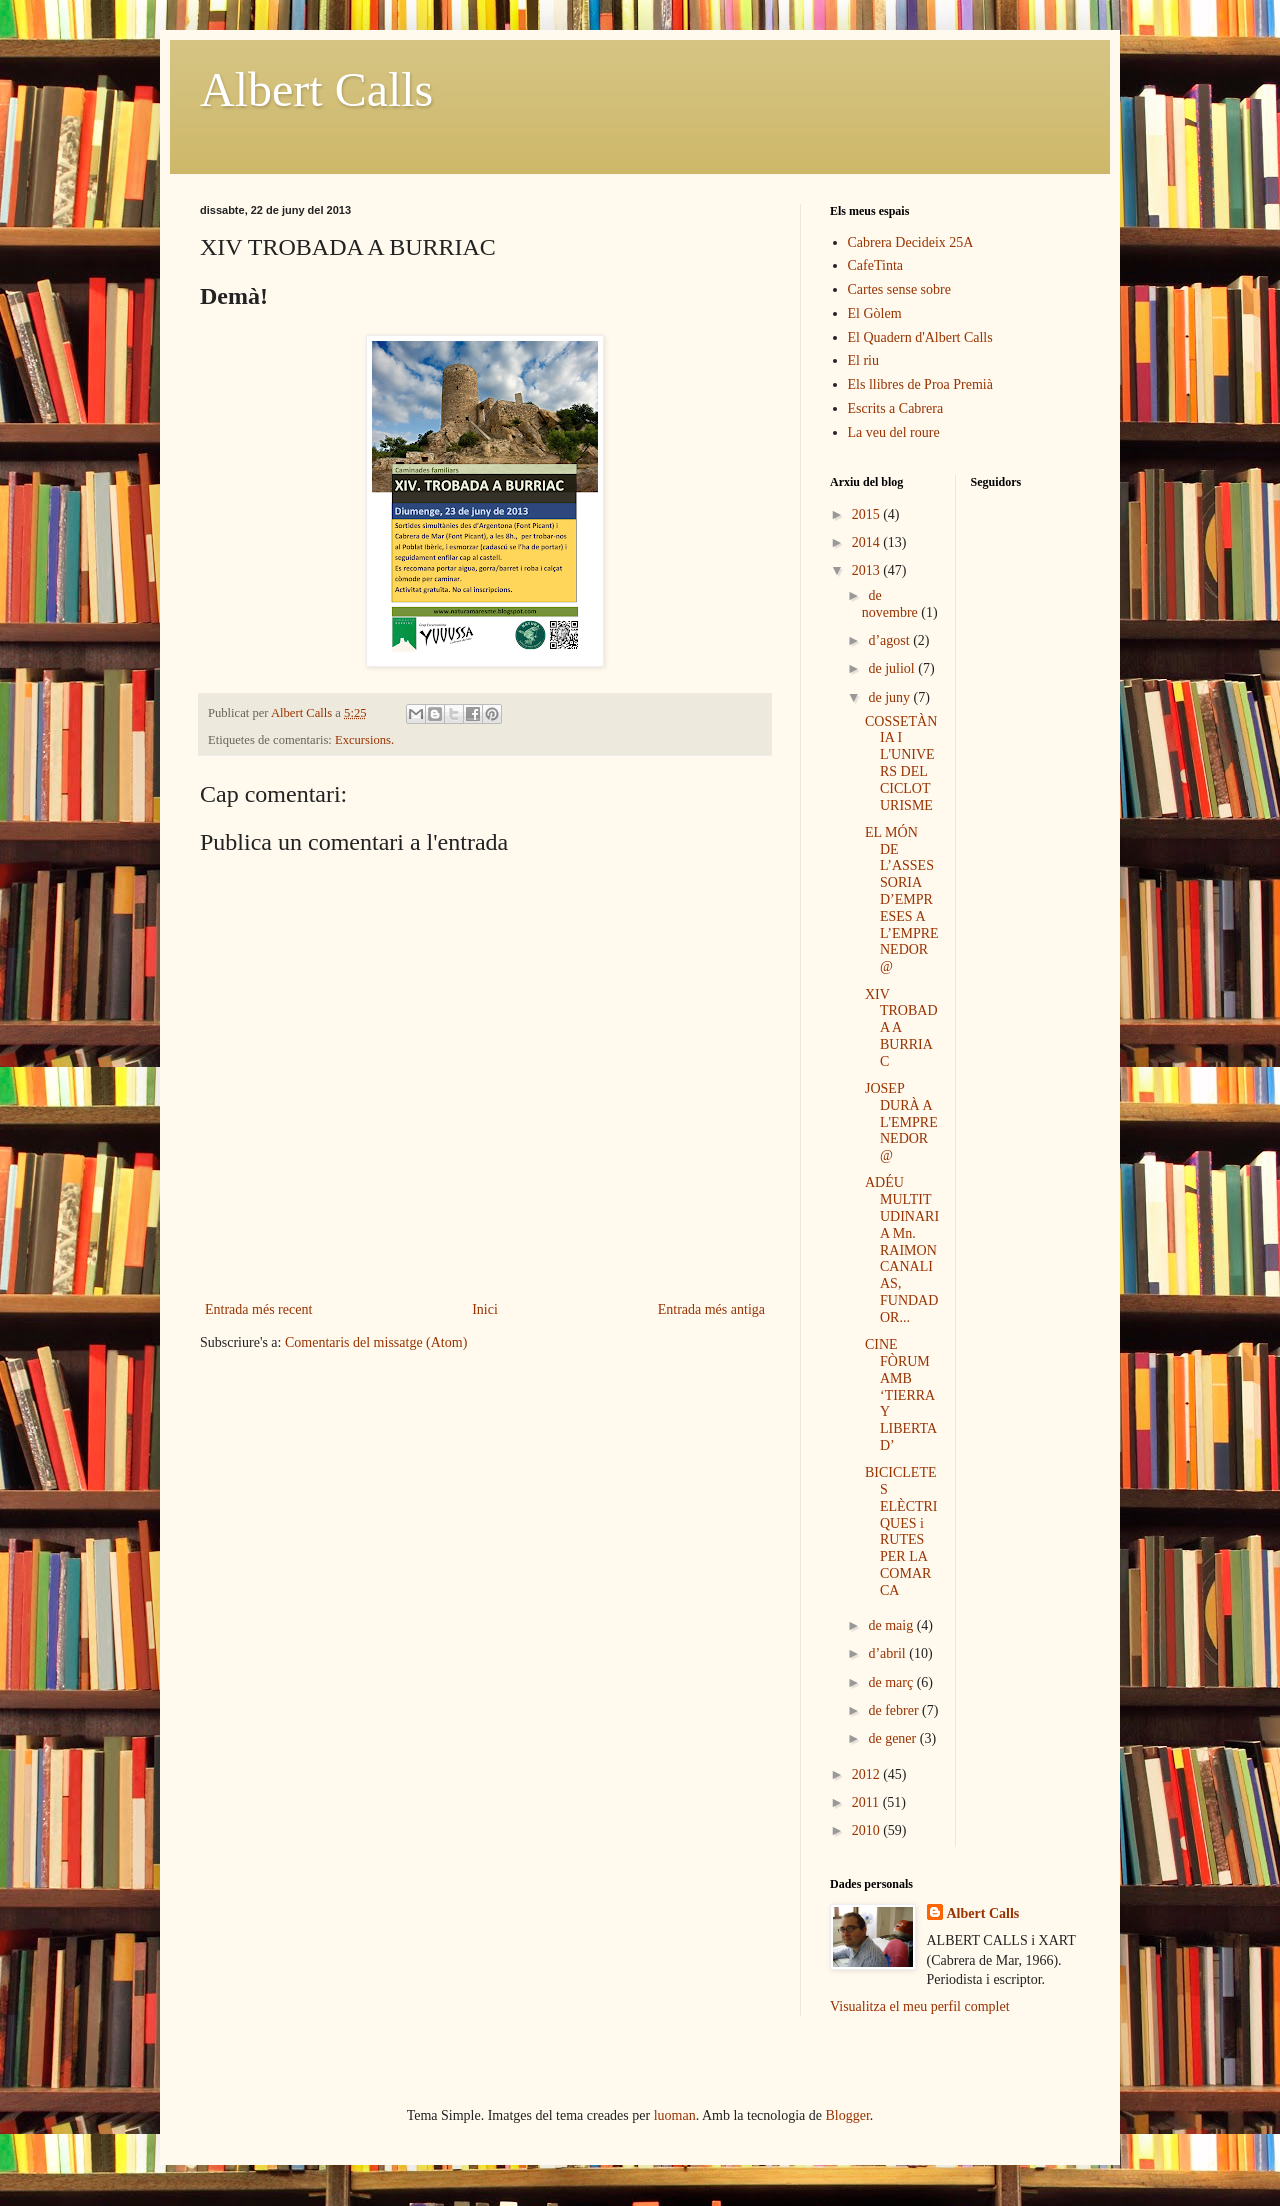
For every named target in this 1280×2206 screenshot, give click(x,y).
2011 (867, 1802)
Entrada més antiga (711, 1309)
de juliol (893, 668)
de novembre (891, 604)
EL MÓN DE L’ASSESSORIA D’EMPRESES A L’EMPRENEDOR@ (902, 899)
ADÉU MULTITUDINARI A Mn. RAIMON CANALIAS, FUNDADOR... (902, 1249)
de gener (893, 1738)
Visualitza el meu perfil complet (920, 2006)
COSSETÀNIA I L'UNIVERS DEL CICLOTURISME (901, 763)
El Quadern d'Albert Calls (920, 337)
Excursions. (364, 740)
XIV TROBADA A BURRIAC (901, 1028)
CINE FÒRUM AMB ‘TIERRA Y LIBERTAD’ (901, 1395)
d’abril (888, 1653)
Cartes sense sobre (899, 289)
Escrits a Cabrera (896, 408)
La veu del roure (894, 432)
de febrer (895, 1710)
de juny (890, 697)
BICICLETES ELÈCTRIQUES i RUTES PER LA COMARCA (901, 1531)
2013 (868, 570)
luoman (675, 2115)
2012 (868, 1774)
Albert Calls (316, 89)
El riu (864, 360)
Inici (485, 1309)
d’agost (890, 640)
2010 (868, 1830)
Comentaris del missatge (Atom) (376, 1342)
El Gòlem (875, 313)
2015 (868, 514)
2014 (868, 542)
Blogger (848, 2115)
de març (892, 1682)
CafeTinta (875, 265)
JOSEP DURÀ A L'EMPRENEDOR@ (901, 1122)
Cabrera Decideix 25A (911, 242)
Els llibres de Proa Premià (920, 384)
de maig (892, 1625)
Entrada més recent (258, 1309)
